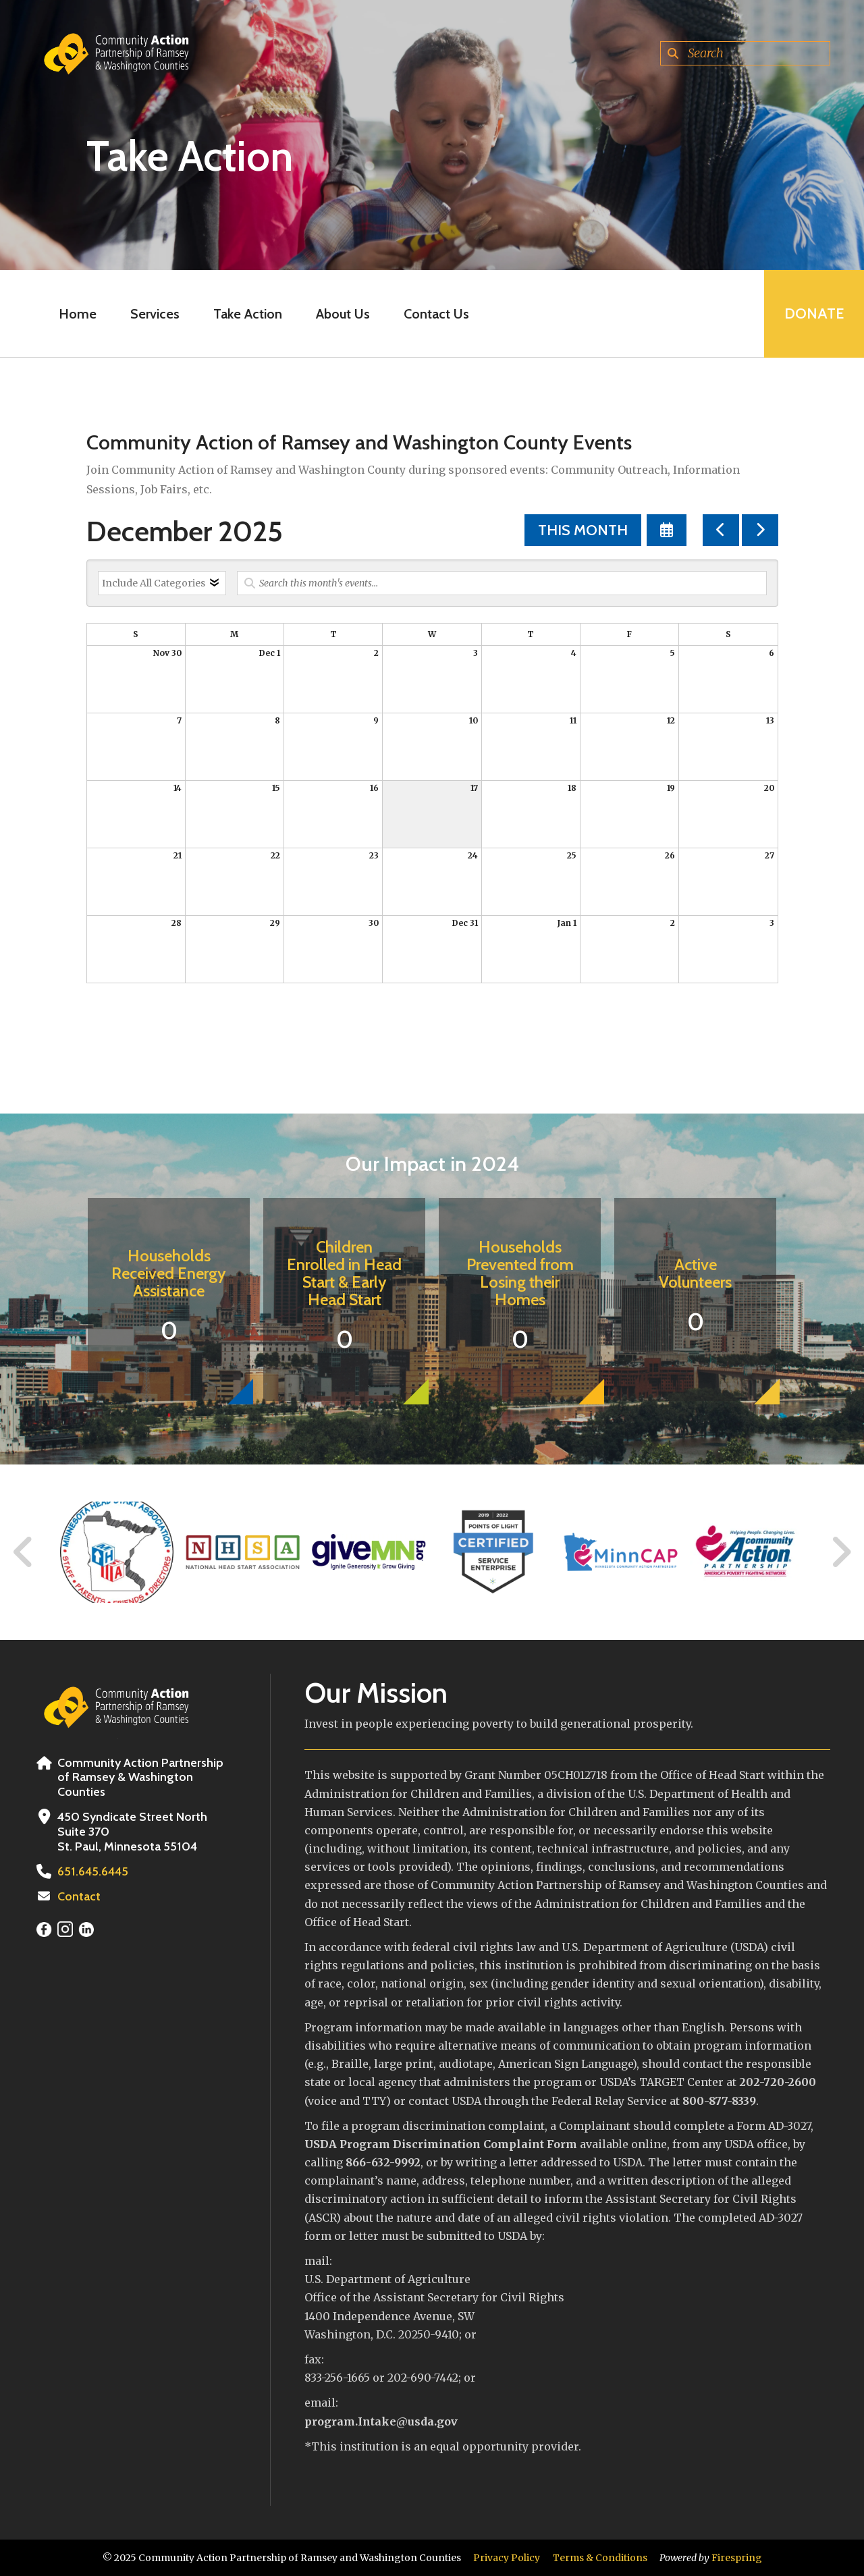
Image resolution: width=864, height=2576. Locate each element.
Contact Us (436, 314)
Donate (814, 313)
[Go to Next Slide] (840, 1552)
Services (155, 314)
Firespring (736, 2558)
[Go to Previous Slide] (23, 1552)
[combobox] (745, 53)
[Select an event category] (162, 583)
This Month (583, 530)
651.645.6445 (92, 1871)
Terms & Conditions (600, 2558)
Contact (79, 1896)
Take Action (247, 314)
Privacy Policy (506, 2558)
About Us (343, 314)
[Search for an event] (502, 583)
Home (78, 314)
